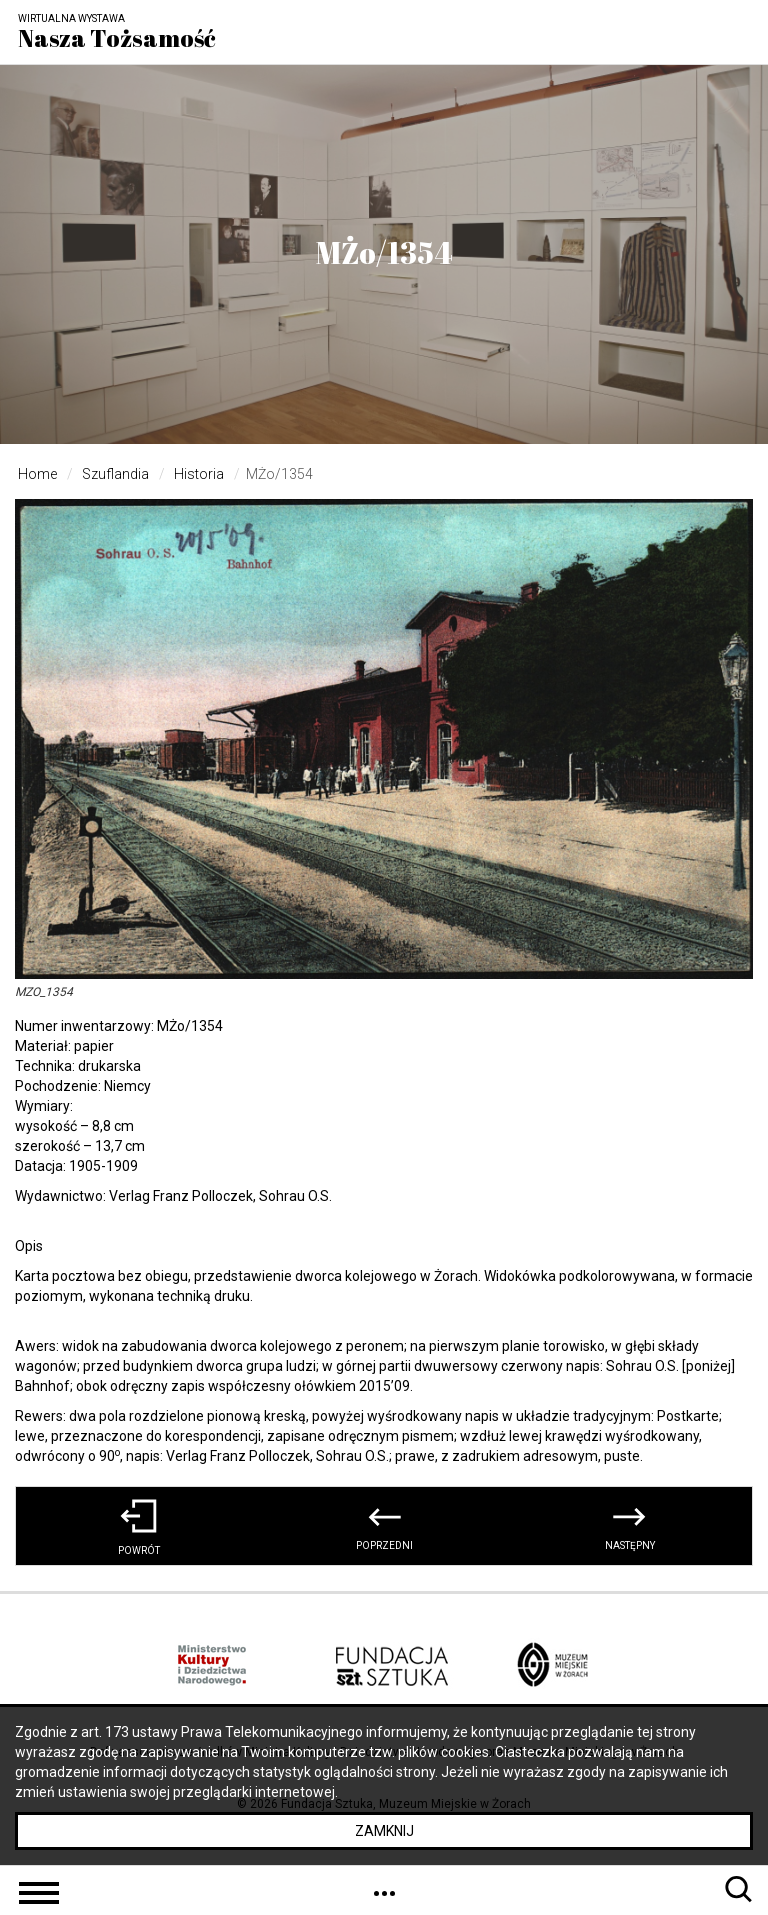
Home (37, 474)
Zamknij (384, 1831)
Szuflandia (115, 474)
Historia (199, 474)
